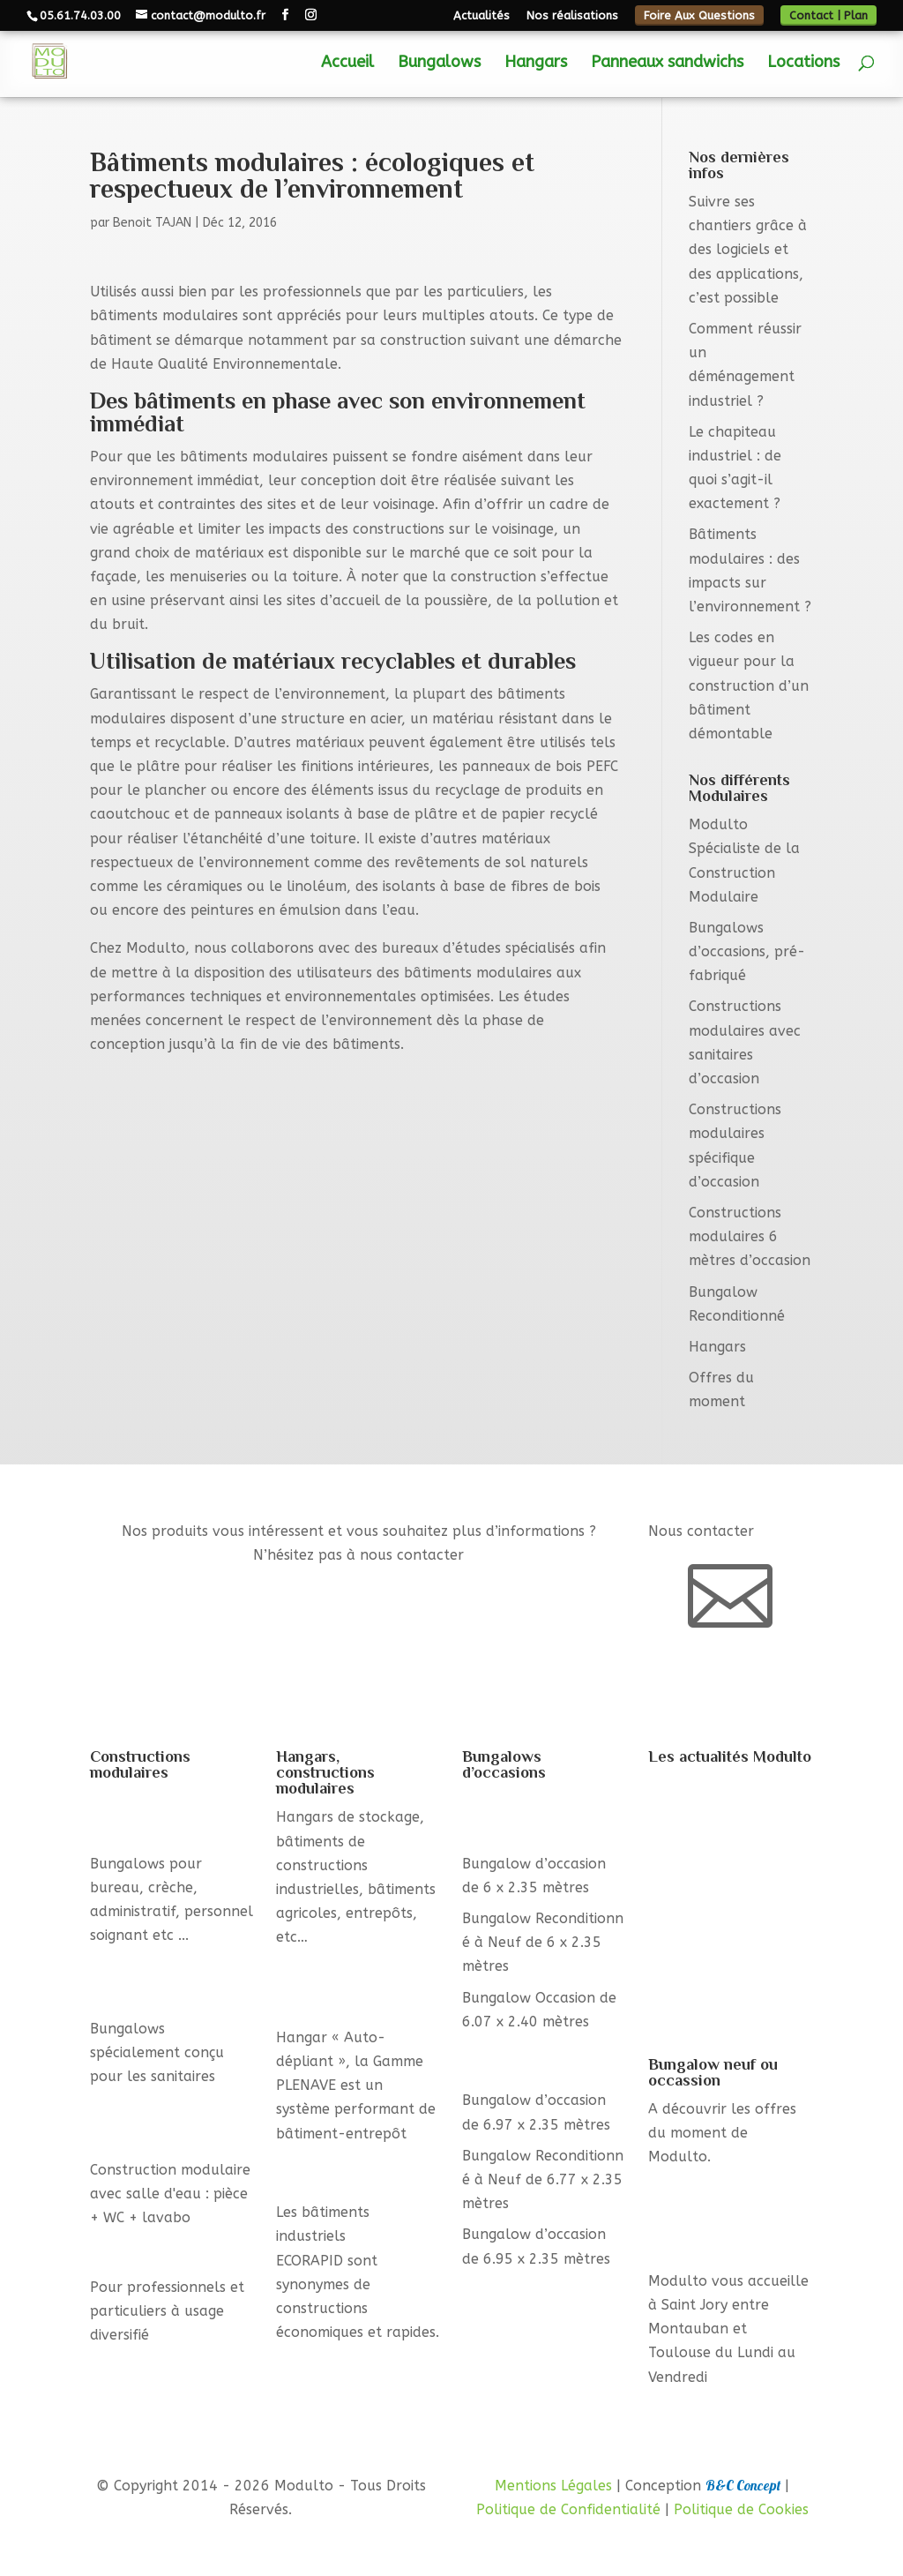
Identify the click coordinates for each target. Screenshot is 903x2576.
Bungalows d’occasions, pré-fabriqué (747, 951)
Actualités (481, 16)
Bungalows (439, 63)
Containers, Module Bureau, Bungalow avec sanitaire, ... (729, 2218)
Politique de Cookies (741, 2509)
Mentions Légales (553, 2485)
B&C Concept (742, 2485)
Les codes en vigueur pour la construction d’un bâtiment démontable (749, 685)
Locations (803, 63)
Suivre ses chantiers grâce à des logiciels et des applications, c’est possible (748, 249)
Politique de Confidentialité (568, 2509)
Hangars (535, 63)
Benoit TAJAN (152, 222)
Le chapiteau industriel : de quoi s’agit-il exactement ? (729, 1991)
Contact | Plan (828, 15)
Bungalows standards (164, 2248)
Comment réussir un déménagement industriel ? (715, 1912)
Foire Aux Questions (699, 15)
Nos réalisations (572, 16)
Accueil (347, 63)
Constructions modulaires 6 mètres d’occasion (749, 1236)
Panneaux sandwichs (667, 63)
